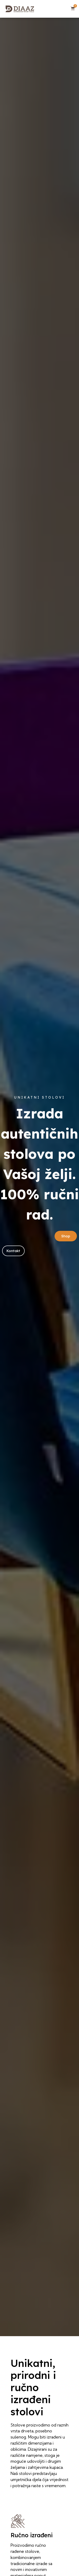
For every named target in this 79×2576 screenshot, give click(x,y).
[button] (66, 1236)
